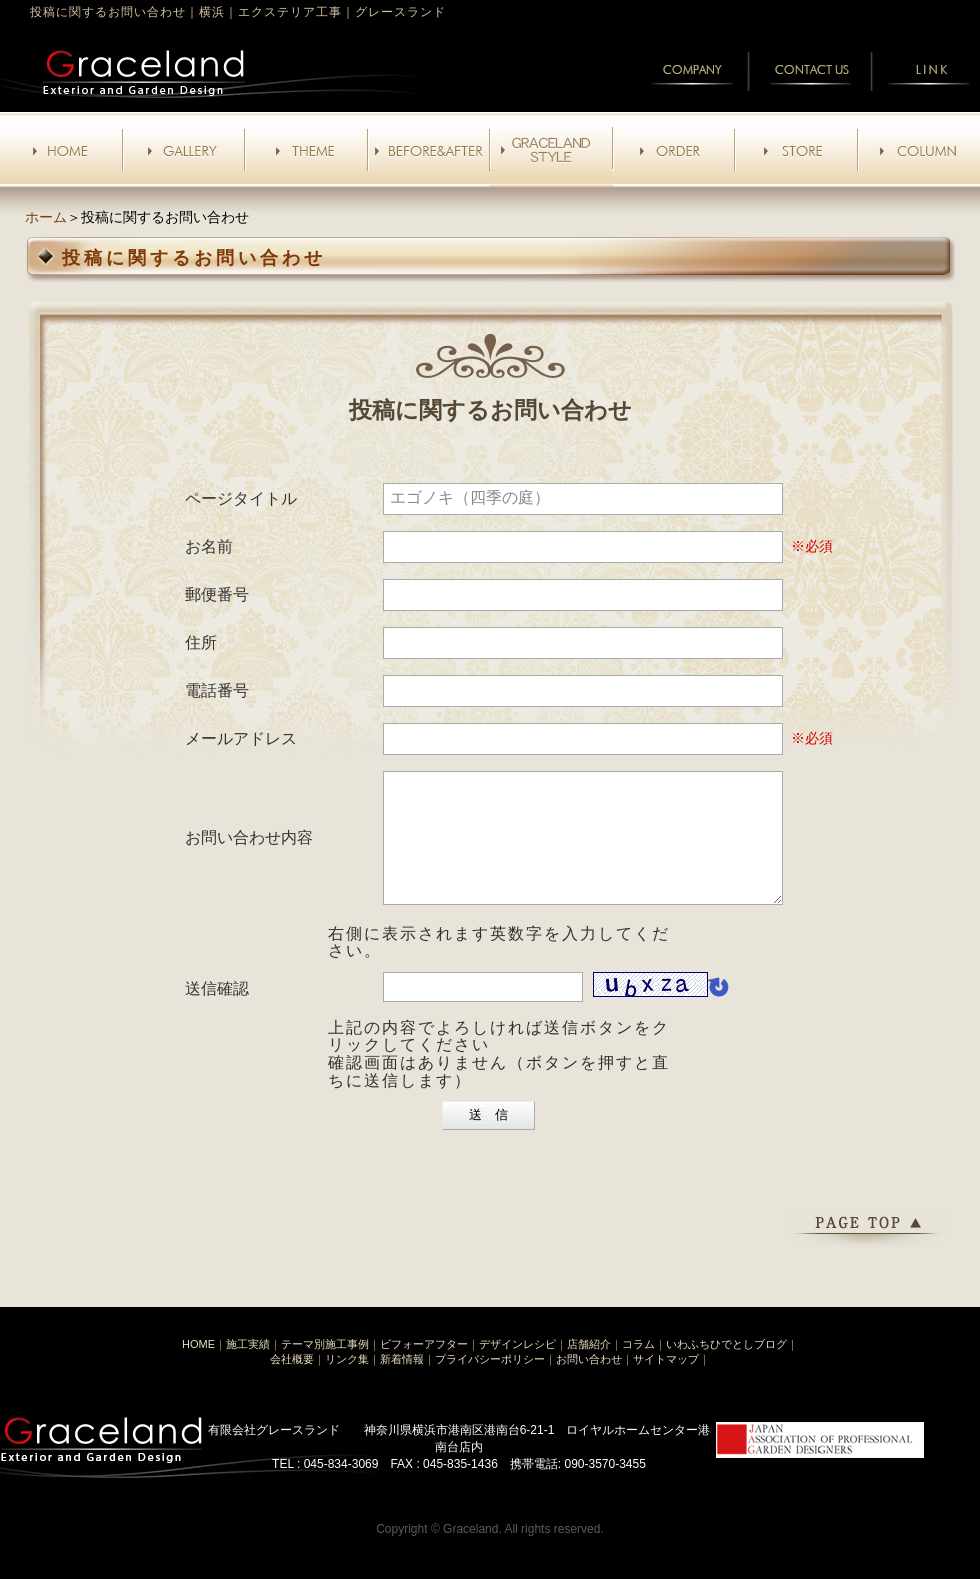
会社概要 (292, 1383)
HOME (198, 1368)
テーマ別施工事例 (325, 1368)
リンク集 (347, 1383)
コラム (638, 1368)
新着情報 (402, 1383)
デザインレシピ (517, 1368)
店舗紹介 (589, 1368)
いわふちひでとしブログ (726, 1368)
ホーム (46, 217)
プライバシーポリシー (490, 1383)
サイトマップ (666, 1383)
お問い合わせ (589, 1383)
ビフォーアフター (424, 1368)
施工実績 (248, 1368)
